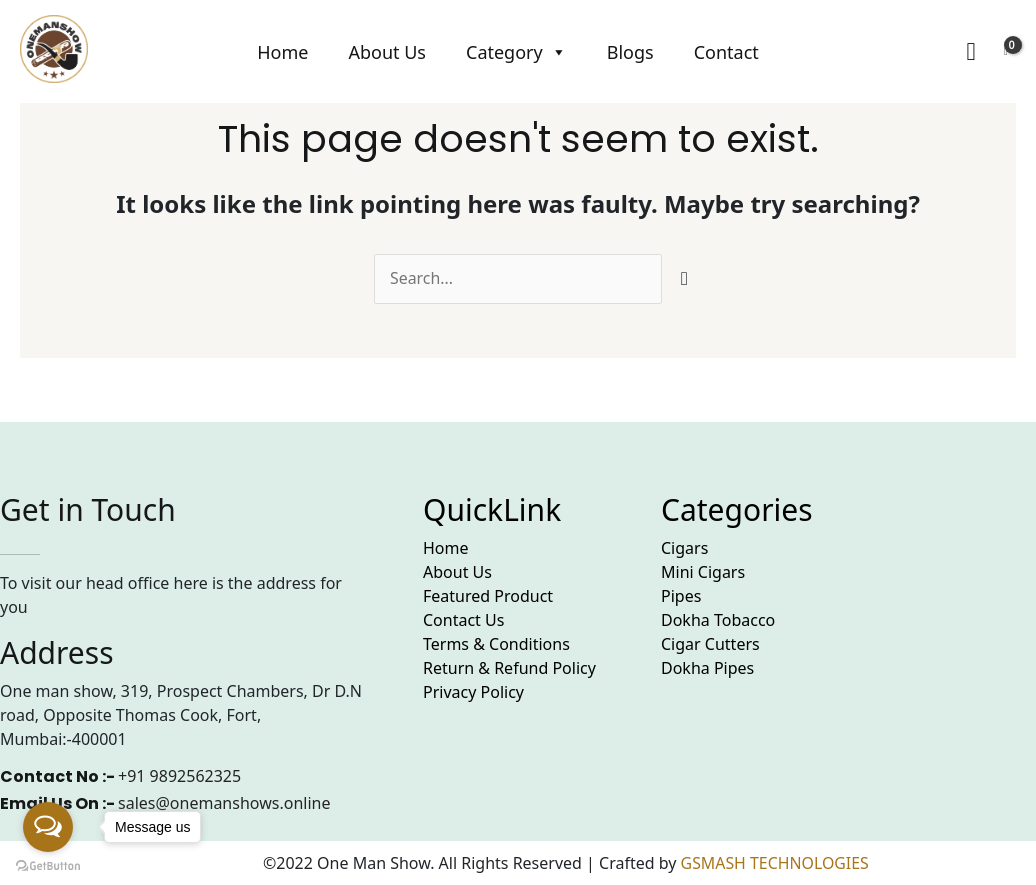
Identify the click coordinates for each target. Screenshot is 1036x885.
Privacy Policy (473, 692)
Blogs (630, 52)
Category (516, 52)
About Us (387, 52)
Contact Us (463, 620)
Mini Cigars (703, 572)
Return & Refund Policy (509, 668)
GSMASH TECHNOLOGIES (776, 863)
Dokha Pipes (707, 668)
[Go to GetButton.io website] (48, 865)
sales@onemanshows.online (224, 803)
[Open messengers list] (48, 827)
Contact (726, 52)
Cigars (684, 548)
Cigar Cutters (710, 644)
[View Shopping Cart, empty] (1006, 52)
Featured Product (488, 596)
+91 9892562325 (179, 776)
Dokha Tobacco (718, 620)
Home (282, 52)
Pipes (681, 596)
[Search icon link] (970, 52)
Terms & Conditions (496, 644)
